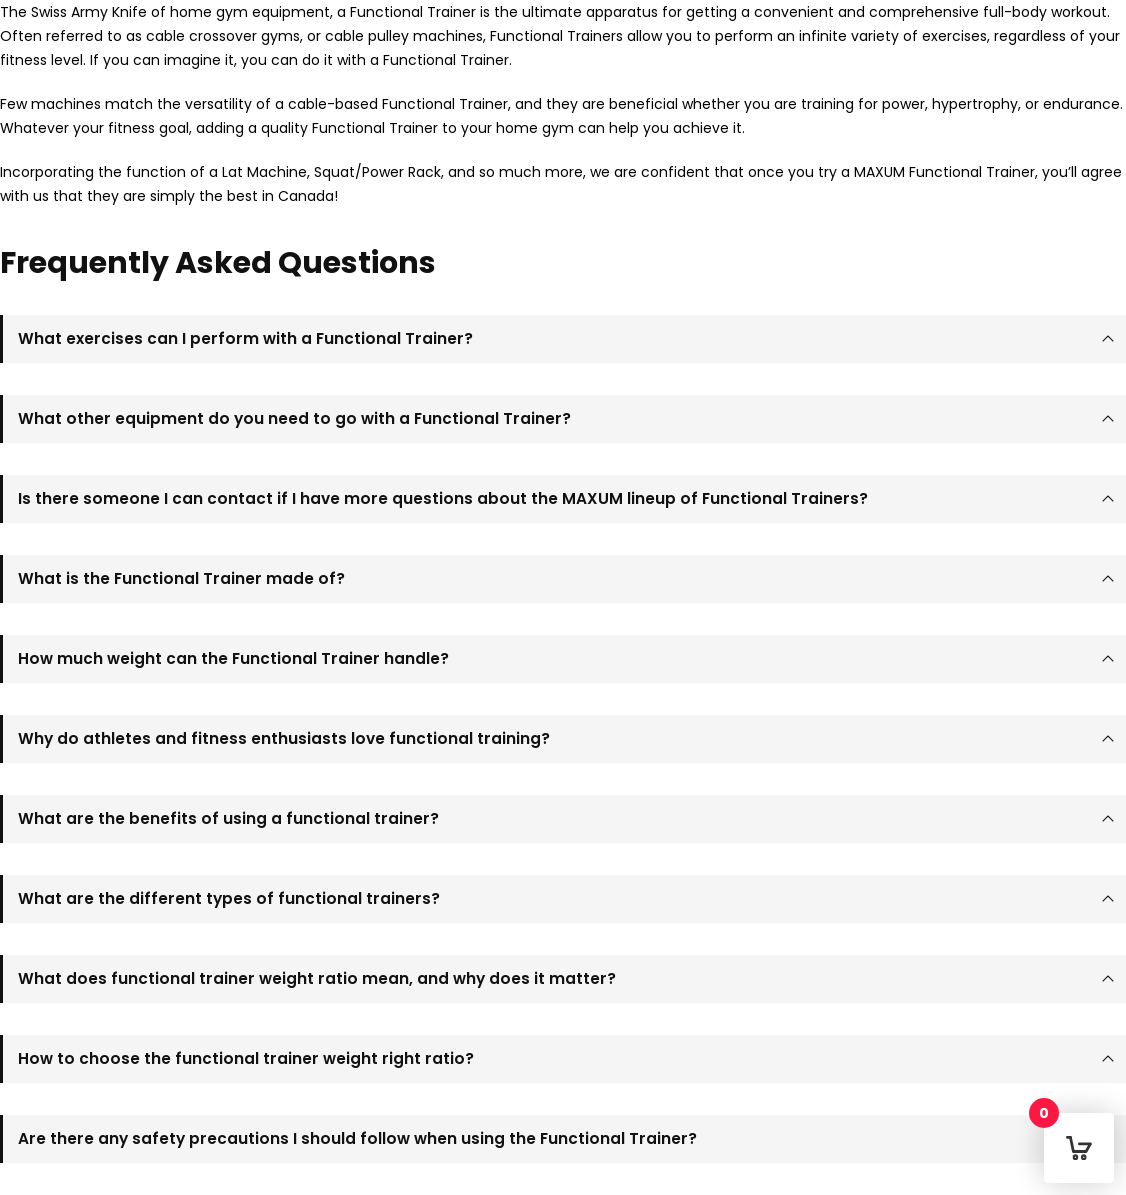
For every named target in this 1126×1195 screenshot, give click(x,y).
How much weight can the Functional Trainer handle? (233, 658)
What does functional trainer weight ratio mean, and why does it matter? (317, 978)
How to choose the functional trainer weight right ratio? (246, 1058)
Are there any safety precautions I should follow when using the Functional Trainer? (357, 1138)
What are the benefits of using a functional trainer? (228, 818)
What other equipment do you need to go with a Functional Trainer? (294, 418)
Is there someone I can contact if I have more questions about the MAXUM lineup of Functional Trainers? (443, 498)
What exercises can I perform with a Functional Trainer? (245, 338)
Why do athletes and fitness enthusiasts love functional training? (284, 738)
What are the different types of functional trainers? (229, 898)
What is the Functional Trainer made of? (181, 578)
